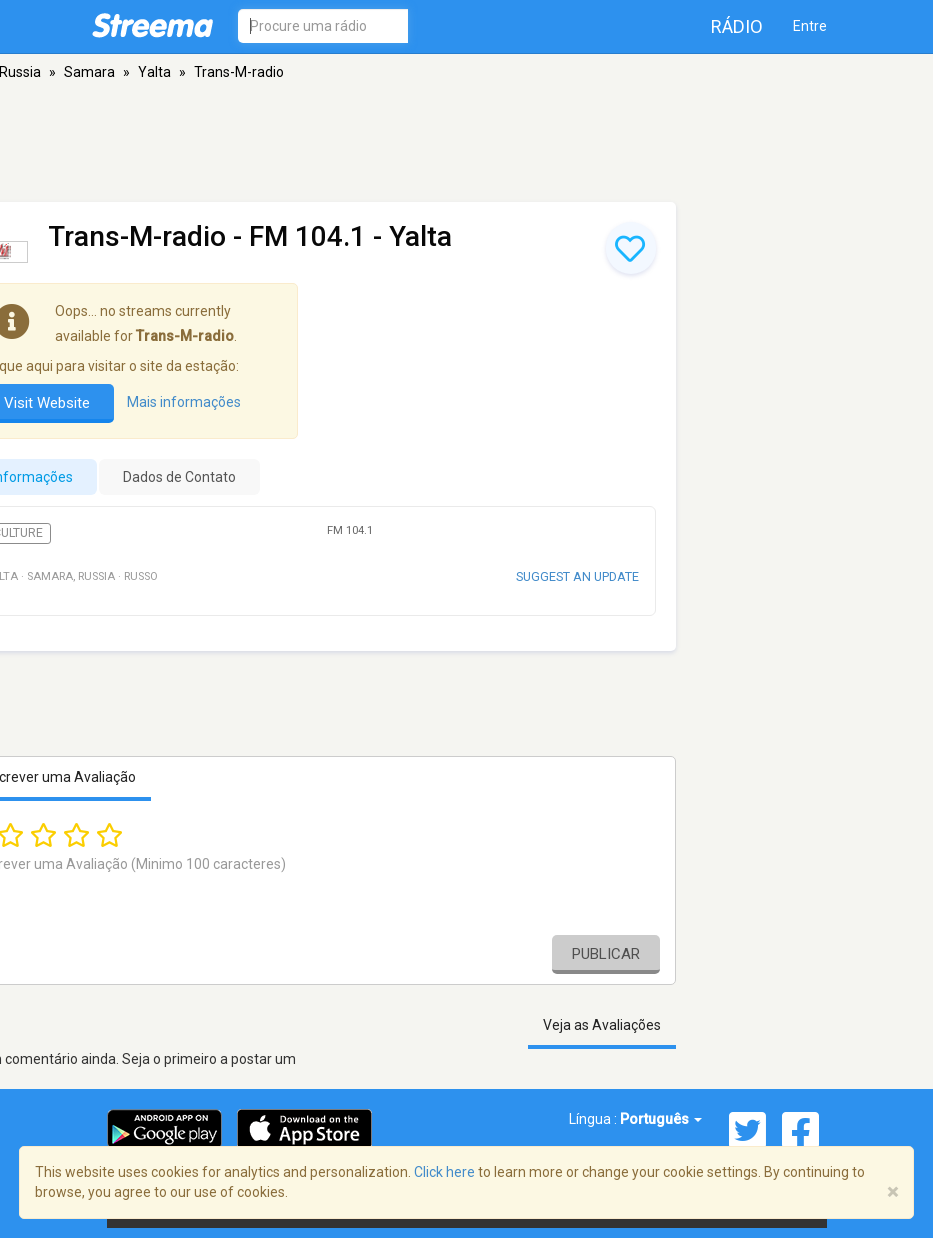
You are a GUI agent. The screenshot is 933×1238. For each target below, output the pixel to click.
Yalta (154, 72)
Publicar (606, 954)
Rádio (737, 26)
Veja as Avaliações (602, 1025)
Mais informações (184, 403)
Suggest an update (577, 576)
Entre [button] (810, 26)
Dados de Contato (179, 477)
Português (661, 1119)
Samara (89, 72)
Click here (444, 1172)
